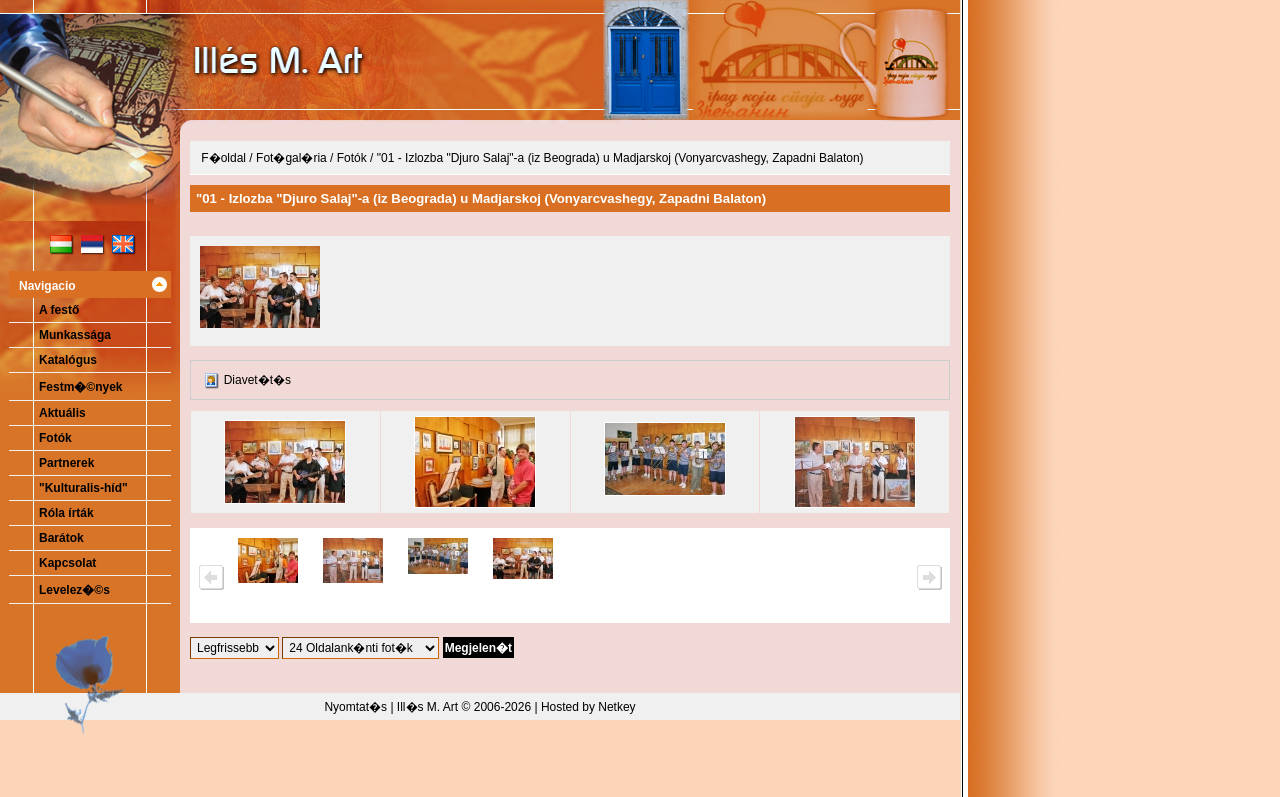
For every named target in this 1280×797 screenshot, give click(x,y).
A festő (59, 310)
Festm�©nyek (81, 387)
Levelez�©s (74, 590)
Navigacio (47, 286)
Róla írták (66, 513)
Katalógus (68, 360)
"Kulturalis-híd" (83, 488)
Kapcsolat (67, 563)
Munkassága (75, 335)
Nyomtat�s (355, 707)
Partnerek (66, 463)
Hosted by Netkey (588, 707)
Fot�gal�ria (291, 158)
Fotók (55, 438)
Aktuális (62, 413)
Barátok (61, 538)
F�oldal (223, 158)
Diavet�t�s (257, 380)
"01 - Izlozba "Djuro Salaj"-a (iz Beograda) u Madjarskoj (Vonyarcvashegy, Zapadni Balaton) (620, 158)
